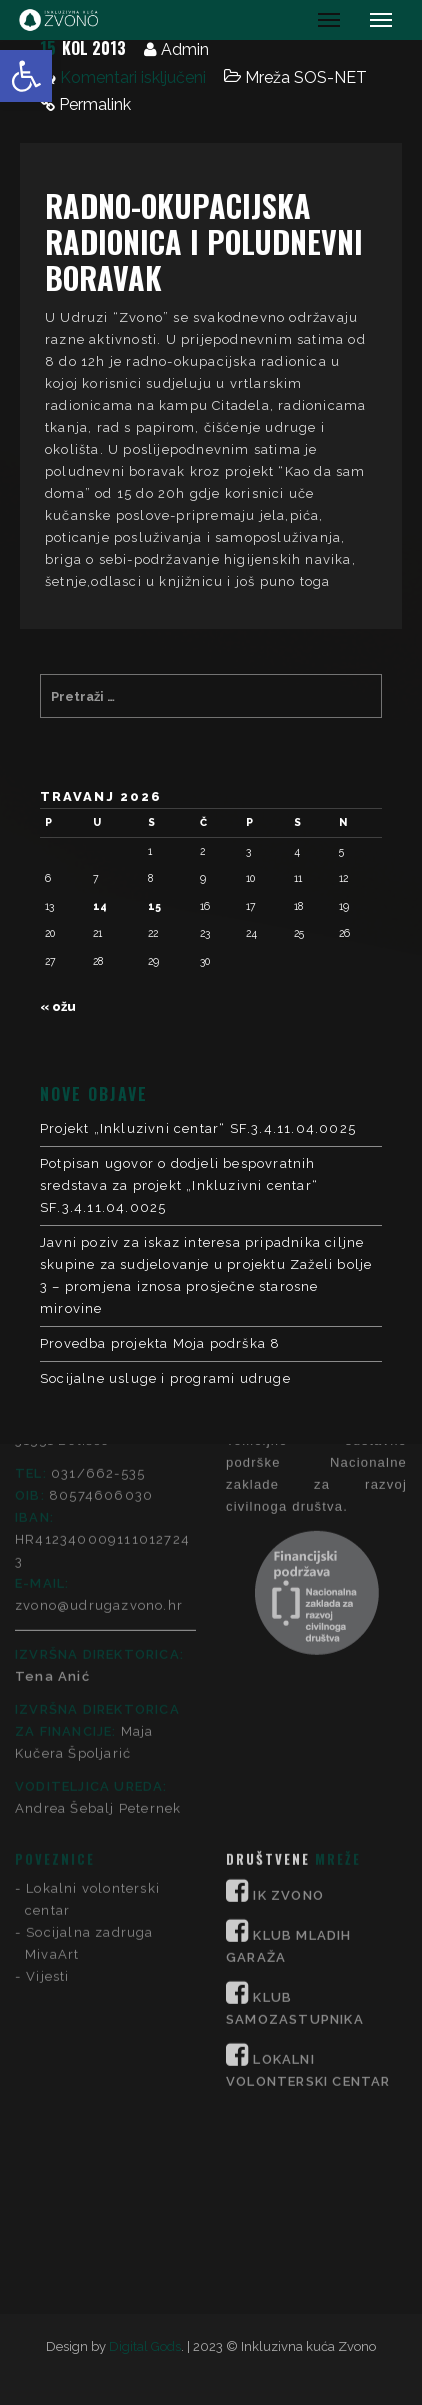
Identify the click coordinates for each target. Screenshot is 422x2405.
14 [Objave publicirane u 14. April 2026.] (100, 906)
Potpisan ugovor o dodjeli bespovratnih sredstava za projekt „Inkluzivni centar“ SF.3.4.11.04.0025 (179, 1185)
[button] (26, 76)
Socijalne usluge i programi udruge (165, 1378)
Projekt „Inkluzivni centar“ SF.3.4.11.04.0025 (198, 1128)
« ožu (58, 1006)
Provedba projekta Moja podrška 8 (160, 1343)
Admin (185, 49)
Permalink (95, 104)
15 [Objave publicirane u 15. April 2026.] (154, 906)
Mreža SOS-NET (306, 77)
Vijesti (47, 1733)
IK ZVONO (288, 1652)
